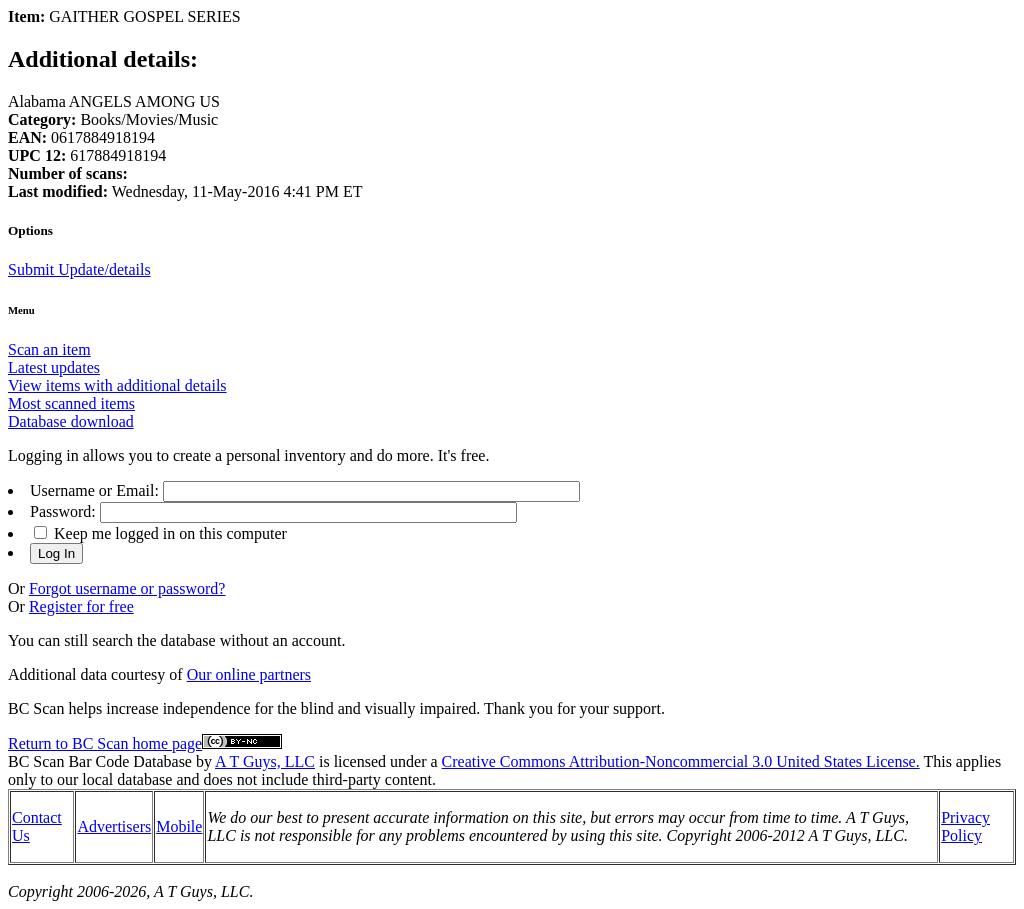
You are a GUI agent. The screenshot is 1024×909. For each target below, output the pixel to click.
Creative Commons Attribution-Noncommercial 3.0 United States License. (681, 761)
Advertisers (114, 826)
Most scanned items (71, 403)
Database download (71, 421)
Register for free (81, 606)
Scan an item (49, 349)
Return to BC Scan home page (105, 743)
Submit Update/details (79, 269)
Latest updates (54, 367)
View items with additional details (117, 385)
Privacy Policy (965, 826)
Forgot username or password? (127, 588)
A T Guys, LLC (265, 761)
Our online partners (249, 674)
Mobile (179, 826)
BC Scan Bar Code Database (100, 761)
